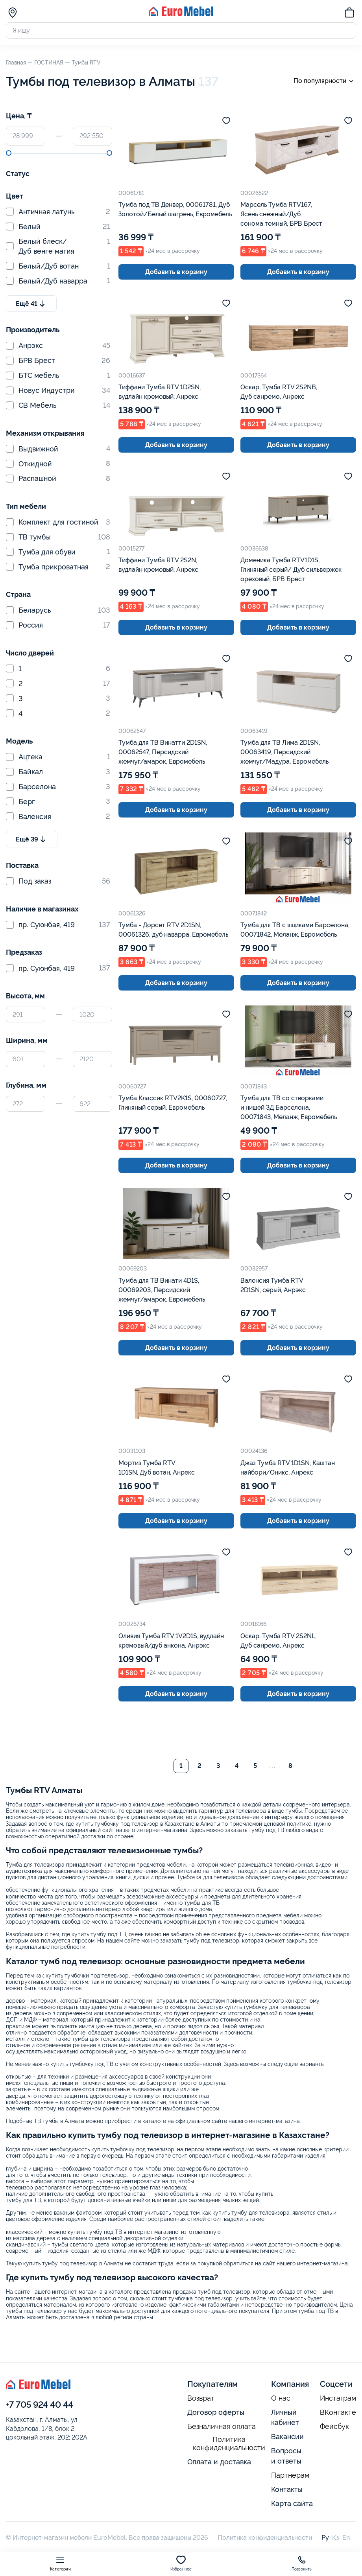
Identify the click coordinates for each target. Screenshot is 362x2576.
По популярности (325, 81)
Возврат (200, 2398)
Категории (60, 2563)
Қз (335, 2537)
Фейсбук (334, 2427)
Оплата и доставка (219, 2462)
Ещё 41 (31, 303)
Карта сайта (292, 2503)
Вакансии (287, 2436)
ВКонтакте (338, 2412)
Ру (325, 2537)
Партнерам (290, 2475)
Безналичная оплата (221, 2427)
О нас (280, 2398)
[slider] (8, 153)
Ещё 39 (32, 839)
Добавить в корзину (176, 272)
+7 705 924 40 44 (39, 2404)
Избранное (181, 2563)
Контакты (287, 2489)
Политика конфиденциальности (229, 2444)
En (346, 2537)
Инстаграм (338, 2398)
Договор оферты (215, 2412)
